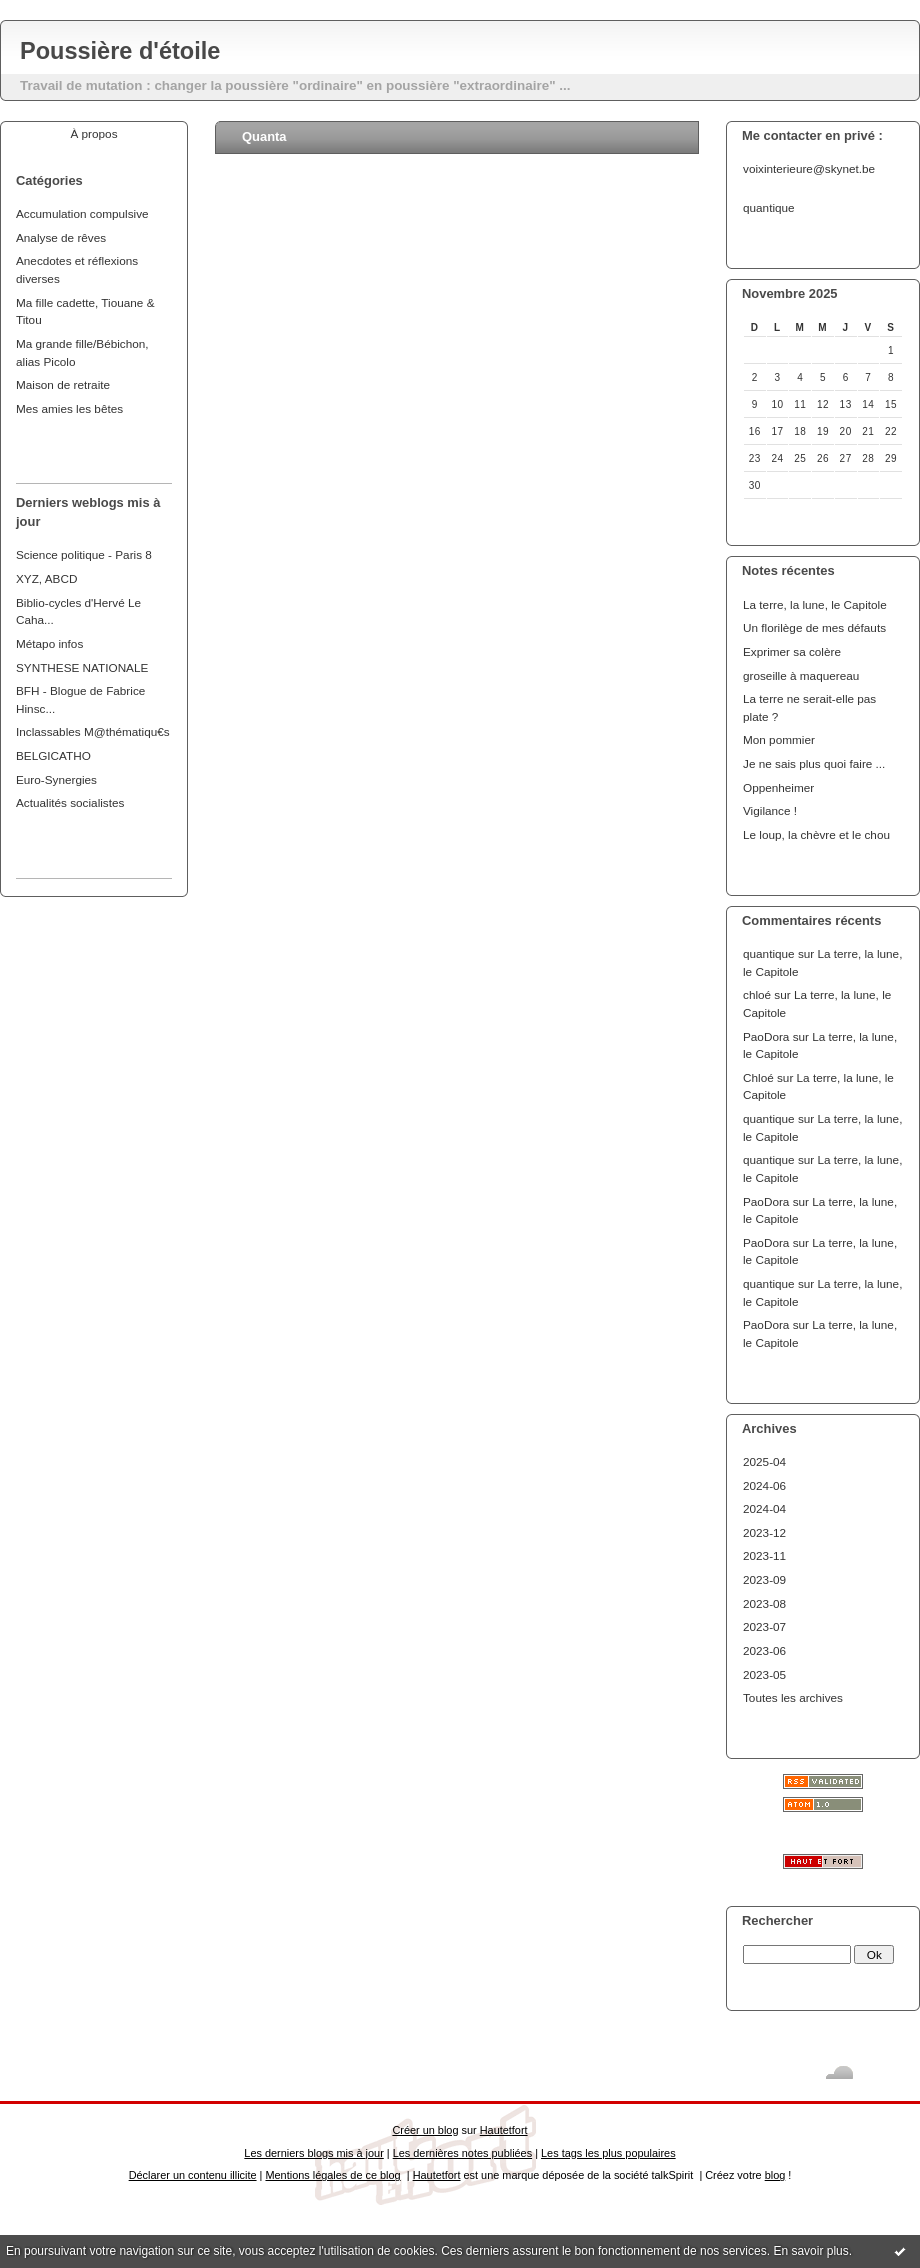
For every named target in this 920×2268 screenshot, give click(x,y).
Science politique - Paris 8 (84, 554)
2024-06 (764, 1485)
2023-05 (764, 1674)
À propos (93, 133)
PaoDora (766, 1036)
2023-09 (764, 1579)
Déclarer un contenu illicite (193, 2175)
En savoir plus (810, 2251)
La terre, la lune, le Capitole (815, 604)
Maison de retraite (63, 384)
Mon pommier (779, 739)
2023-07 (764, 1626)
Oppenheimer (778, 787)
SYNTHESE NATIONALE (82, 667)
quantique (769, 953)
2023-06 (764, 1650)
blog (775, 2175)
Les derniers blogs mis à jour (313, 2153)
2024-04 (764, 1508)
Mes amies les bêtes (69, 408)
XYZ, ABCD (46, 578)
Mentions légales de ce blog (332, 2175)
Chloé (758, 1077)
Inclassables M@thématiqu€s (93, 731)
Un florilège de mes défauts (814, 627)
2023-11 (764, 1555)
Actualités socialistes (70, 802)
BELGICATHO (53, 755)
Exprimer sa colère (792, 651)
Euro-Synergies (56, 779)
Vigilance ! (770, 810)
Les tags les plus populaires (608, 2153)
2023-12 (764, 1532)
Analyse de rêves (61, 237)
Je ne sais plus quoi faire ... (814, 763)
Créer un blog (425, 2130)
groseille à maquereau (801, 675)
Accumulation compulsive (82, 213)
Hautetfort (504, 2130)
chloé (757, 994)
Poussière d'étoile (120, 51)
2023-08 (764, 1603)
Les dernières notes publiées (462, 2153)
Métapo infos (49, 643)
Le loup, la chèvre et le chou (816, 834)
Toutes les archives (793, 1697)
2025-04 (764, 1461)
